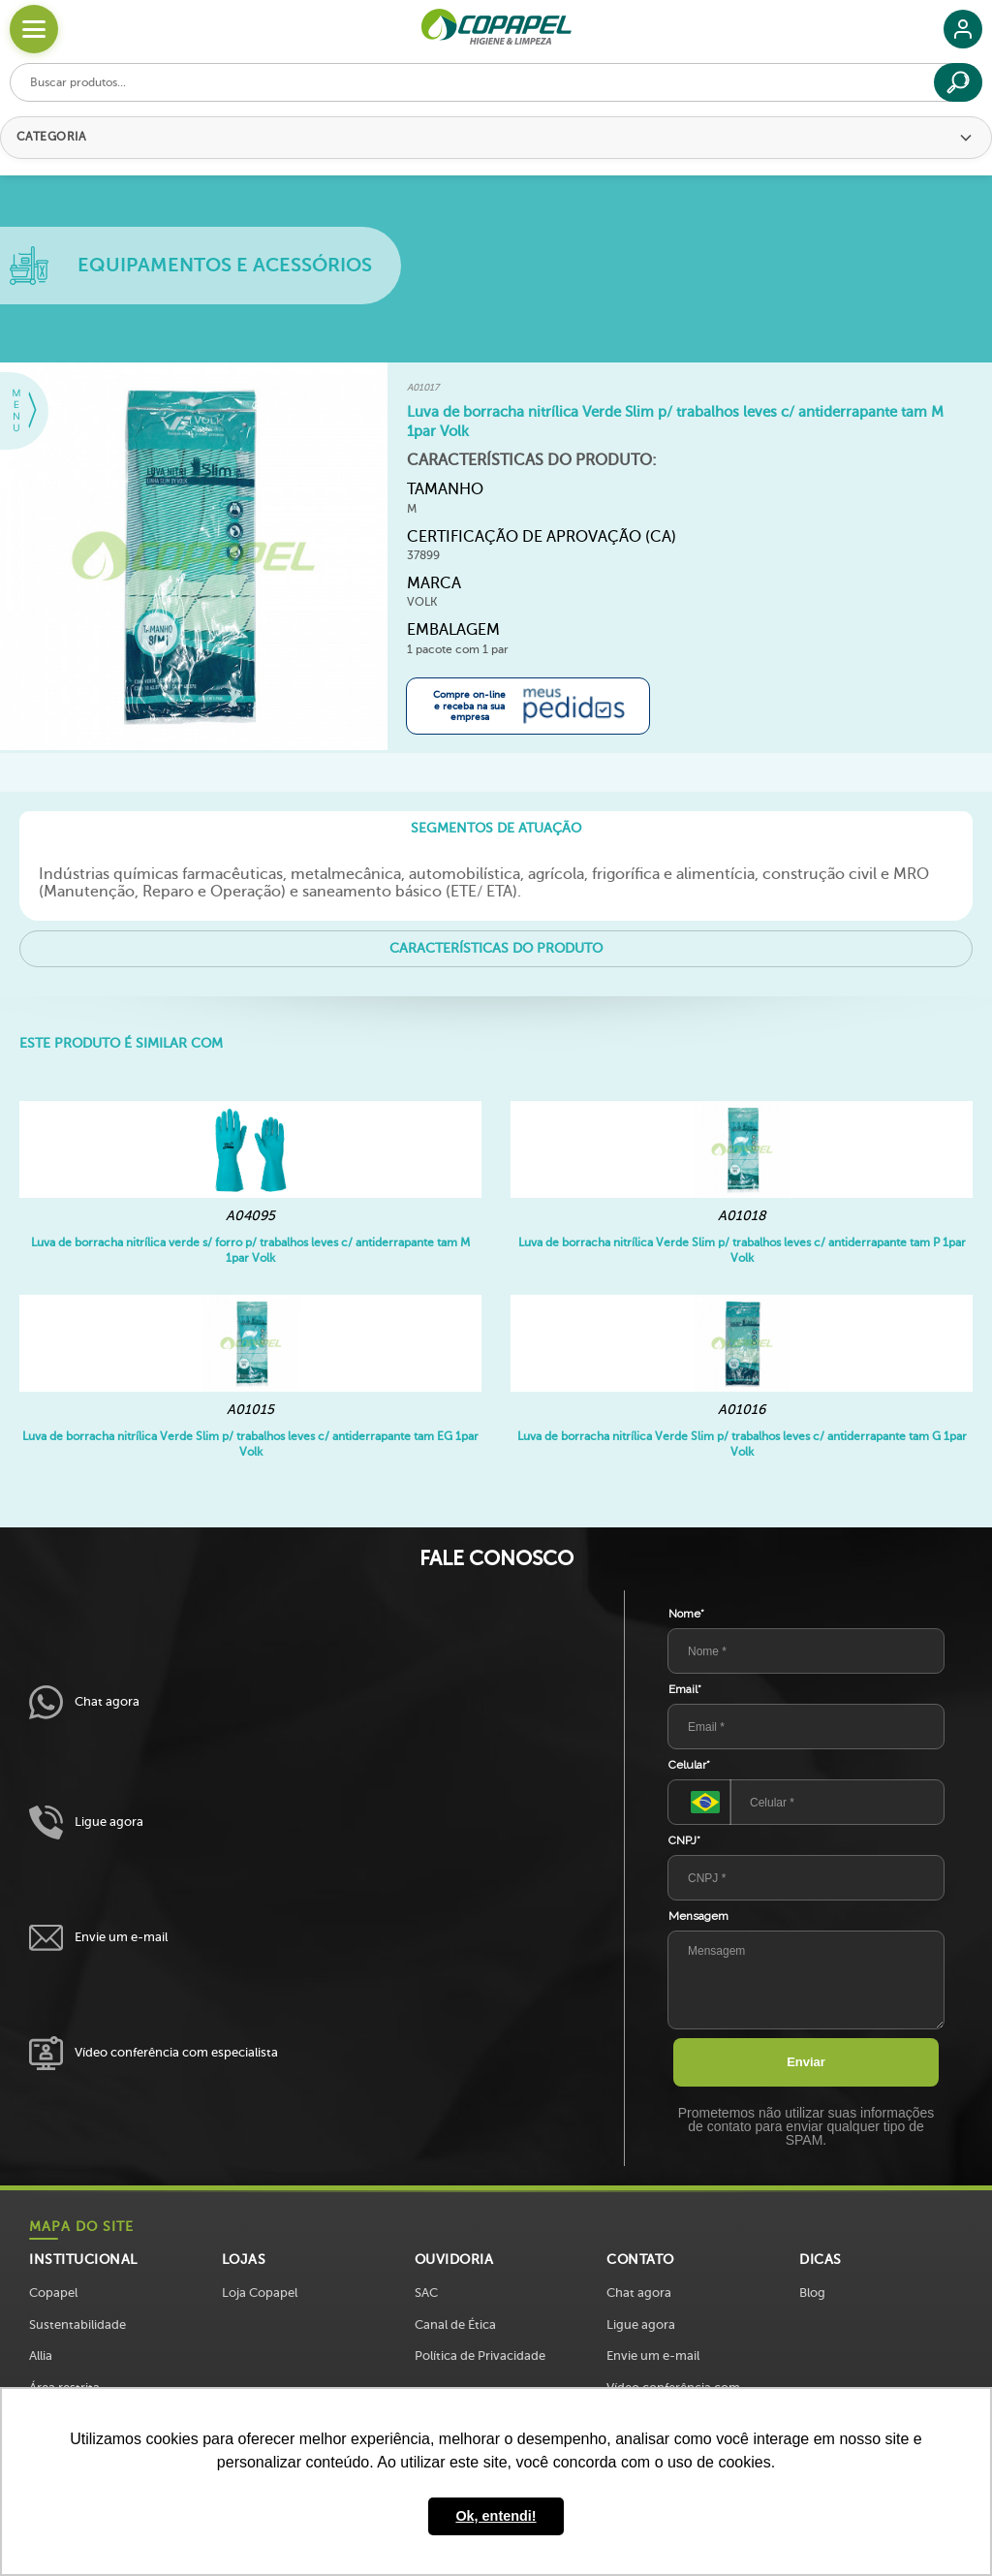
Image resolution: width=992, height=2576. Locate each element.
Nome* (686, 1613)
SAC (426, 2292)
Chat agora (84, 1702)
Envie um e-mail (98, 1938)
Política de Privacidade (480, 2355)
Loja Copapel (259, 2292)
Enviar (806, 2062)
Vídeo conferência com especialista (153, 2053)
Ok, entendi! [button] (495, 2516)
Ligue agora (86, 1822)
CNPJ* (684, 1840)
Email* (684, 1689)
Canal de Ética (455, 2324)
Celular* (689, 1765)
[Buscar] (958, 82)
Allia (40, 2355)
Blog (812, 2292)
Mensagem (698, 1916)
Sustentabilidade (77, 2324)
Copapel (53, 2292)
